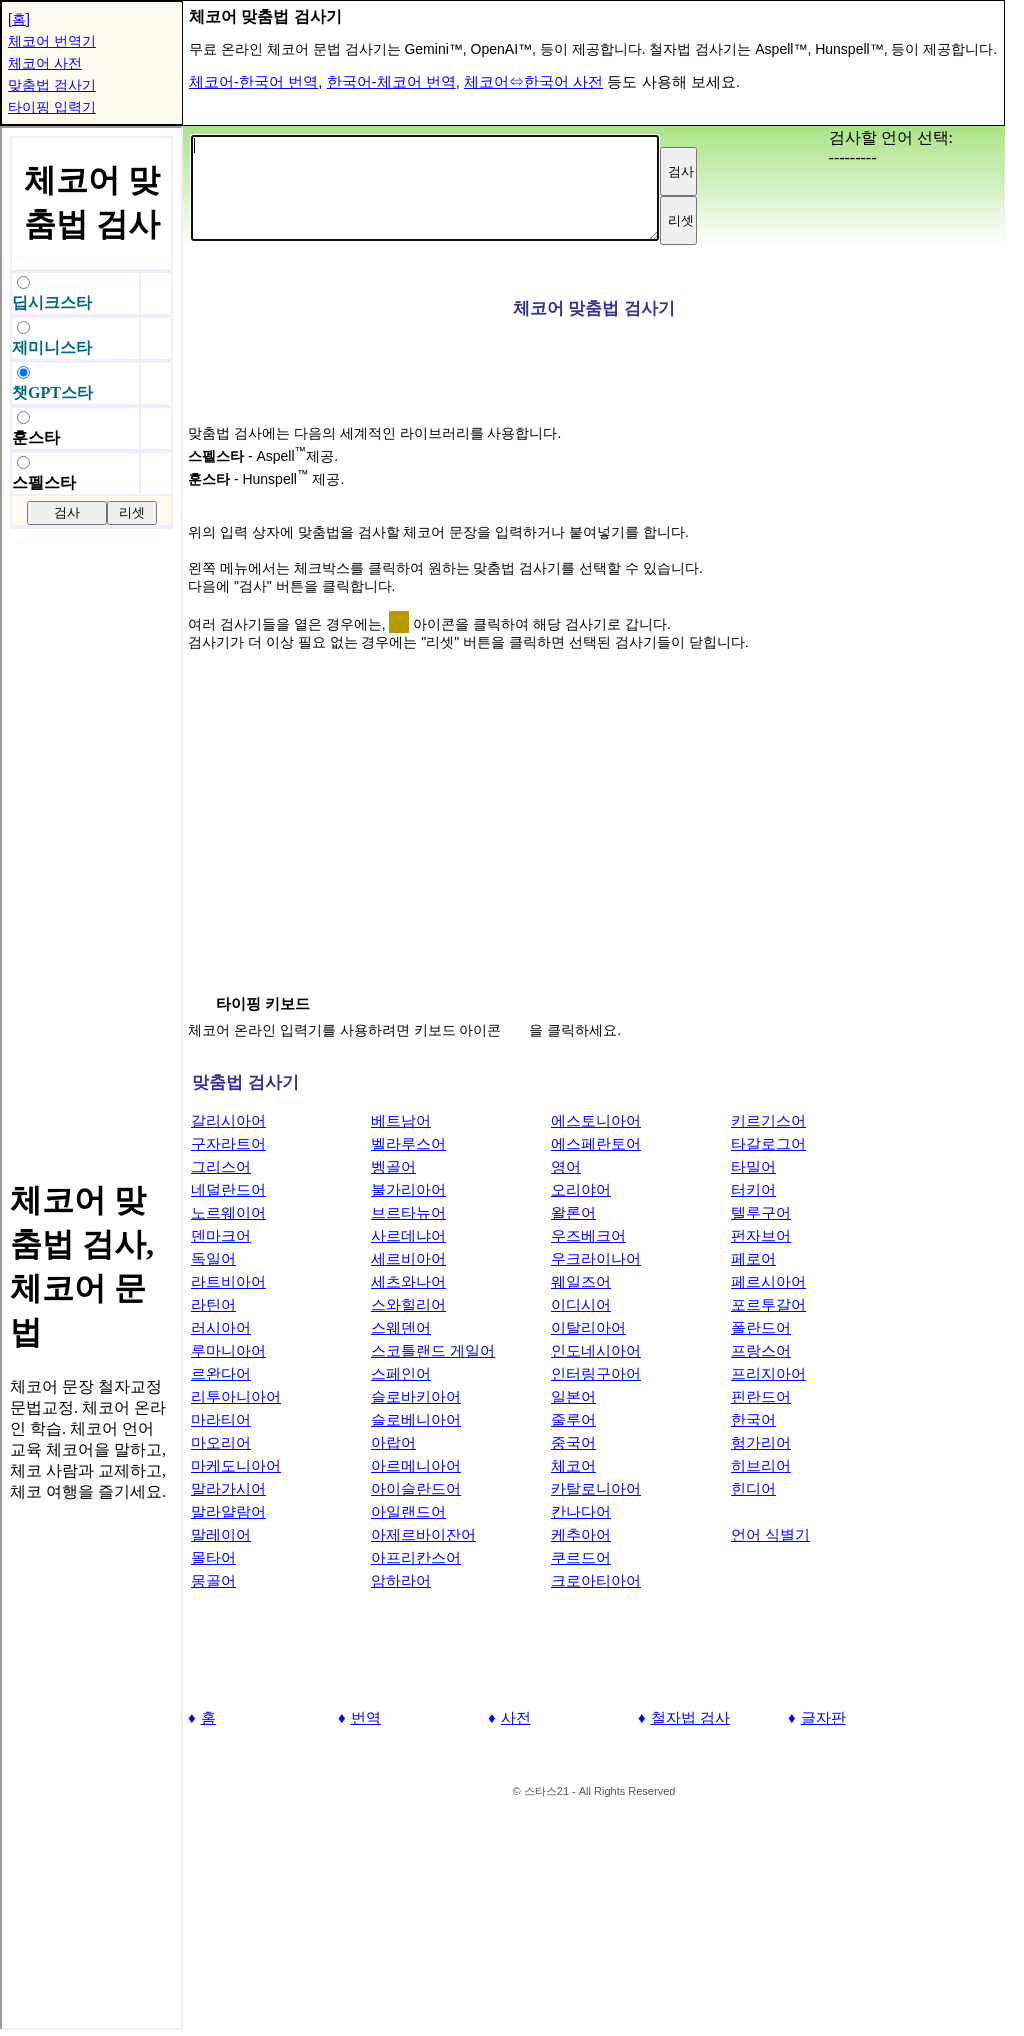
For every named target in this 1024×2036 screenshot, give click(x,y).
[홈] (19, 19)
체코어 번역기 (52, 41)
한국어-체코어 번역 (391, 81)
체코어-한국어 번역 (253, 81)
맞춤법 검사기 (52, 85)
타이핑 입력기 (52, 107)
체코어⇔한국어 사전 (533, 81)
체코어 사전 (45, 63)
